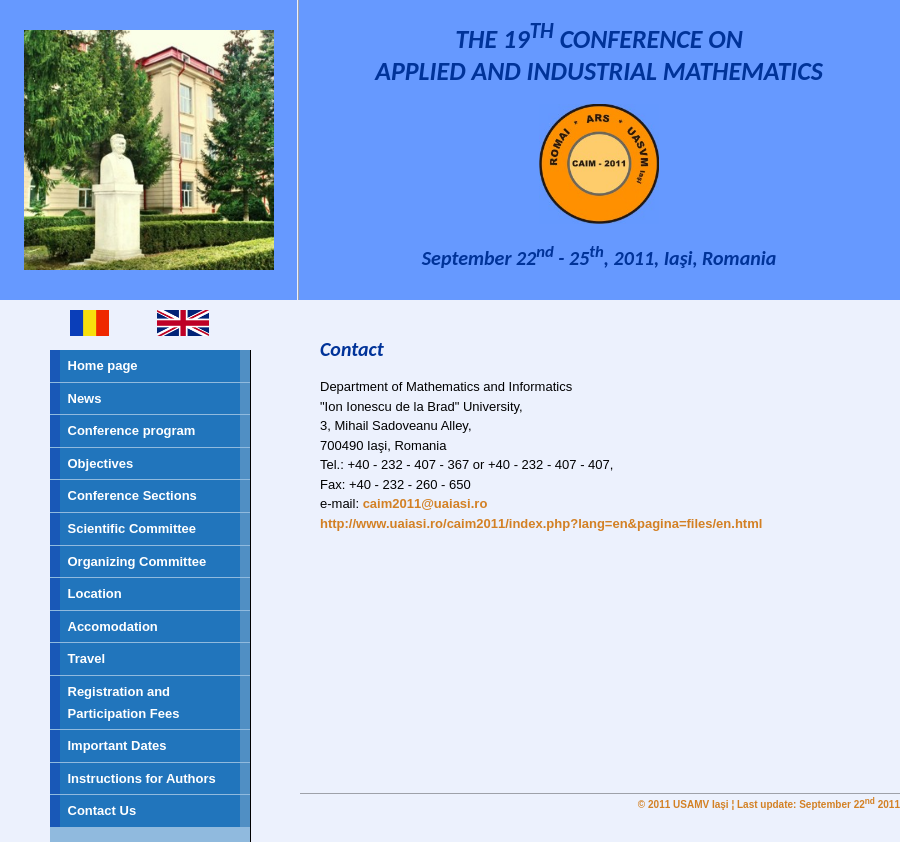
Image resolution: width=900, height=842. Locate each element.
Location (95, 593)
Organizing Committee (137, 561)
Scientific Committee (132, 528)
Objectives (101, 463)
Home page (103, 365)
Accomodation (113, 626)
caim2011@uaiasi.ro (425, 503)
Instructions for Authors (142, 778)
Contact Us (102, 810)
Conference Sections (132, 495)
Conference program (132, 430)
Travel (87, 658)
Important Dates (117, 745)
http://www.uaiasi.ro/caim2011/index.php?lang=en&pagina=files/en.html (541, 523)
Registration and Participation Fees (124, 702)
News (85, 398)
